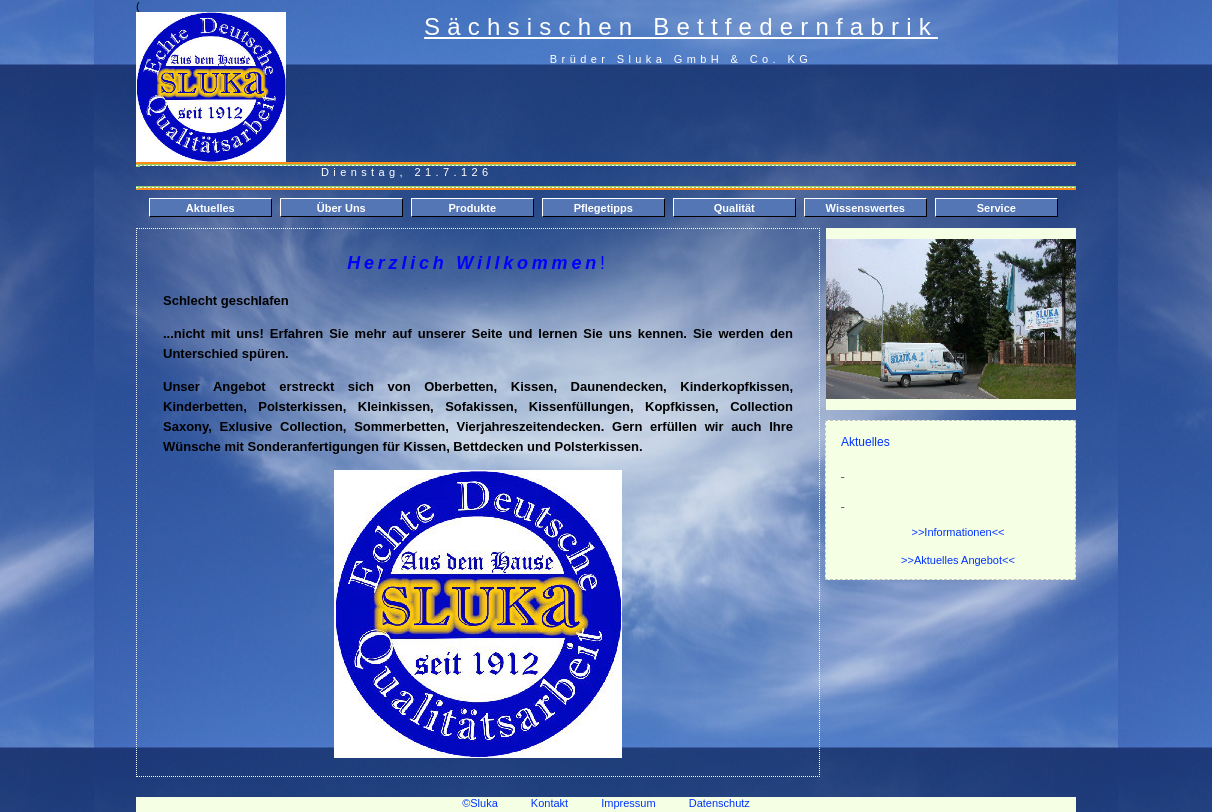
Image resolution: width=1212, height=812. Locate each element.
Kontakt (549, 803)
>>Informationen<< (958, 532)
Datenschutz (719, 803)
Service (996, 208)
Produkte (472, 208)
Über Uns (341, 208)
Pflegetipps (603, 208)
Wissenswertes (865, 208)
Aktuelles (210, 208)
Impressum (644, 803)
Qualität (734, 208)
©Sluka (480, 803)
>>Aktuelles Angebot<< (958, 560)
